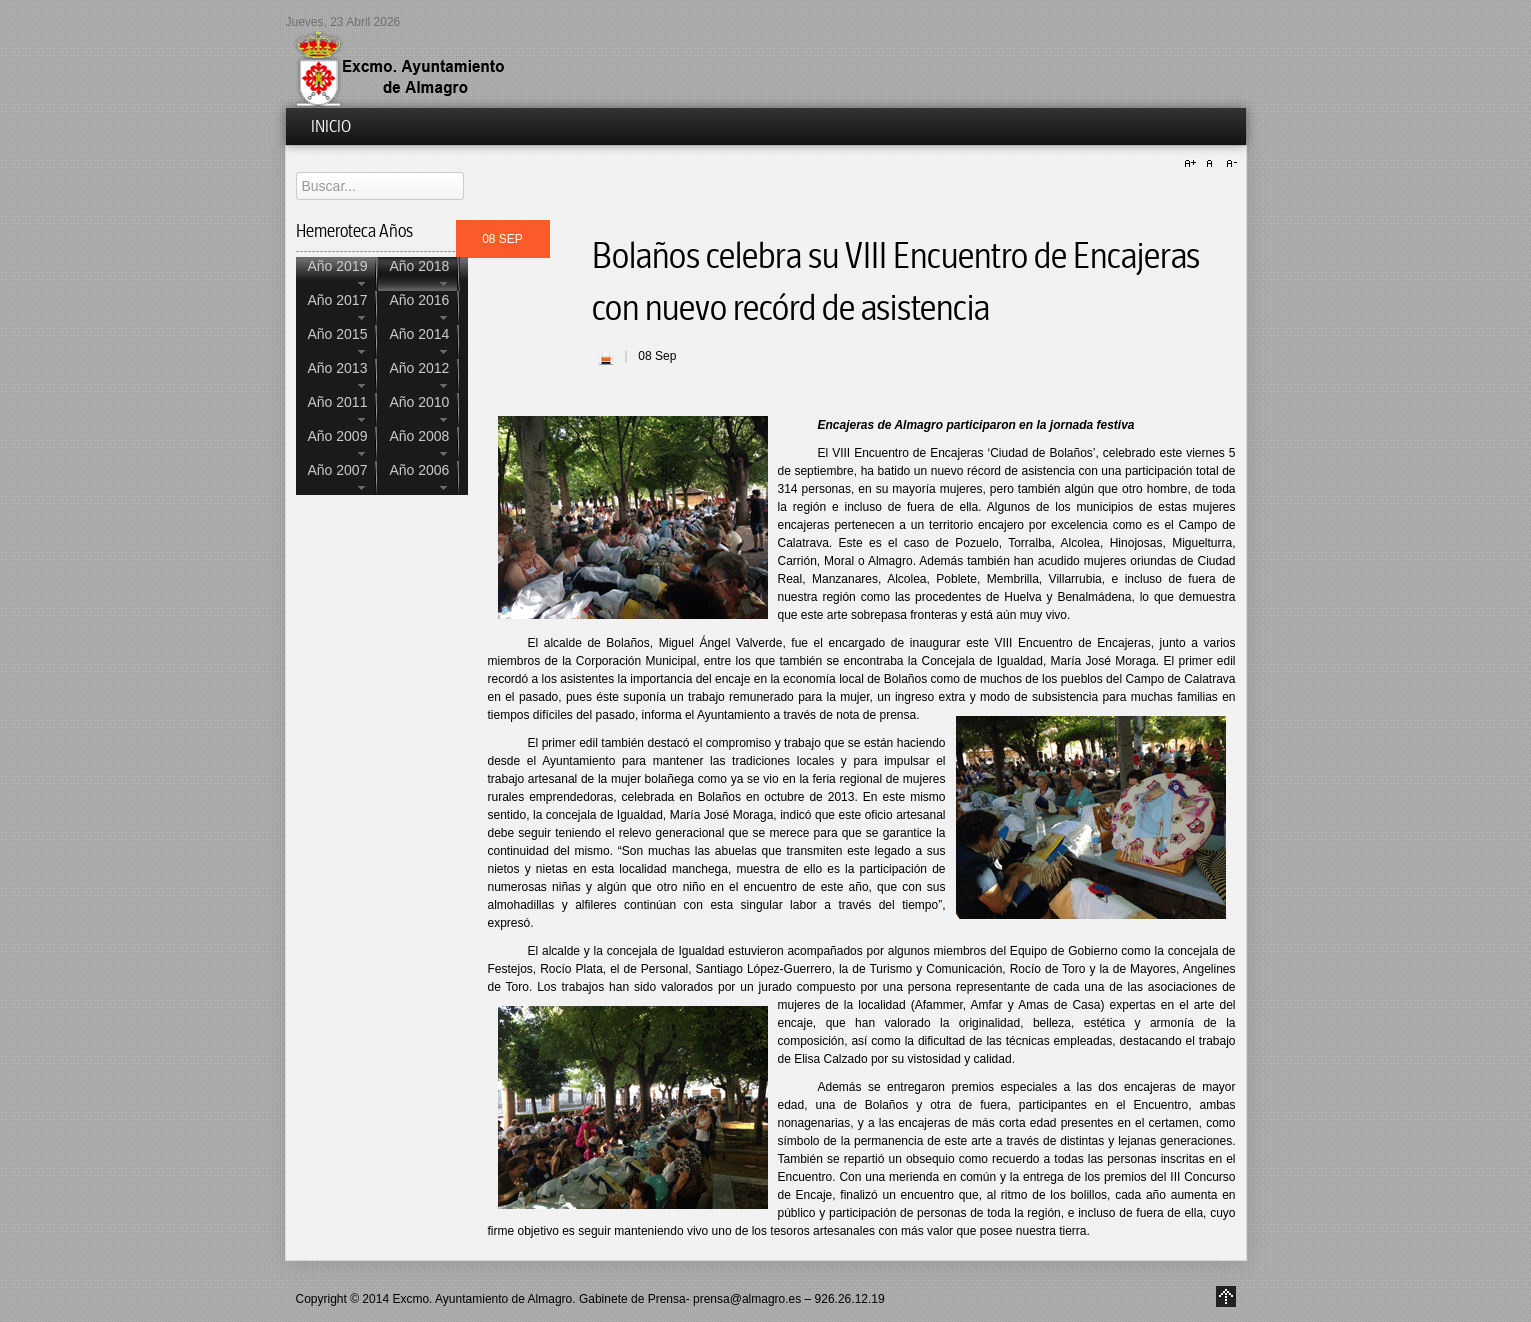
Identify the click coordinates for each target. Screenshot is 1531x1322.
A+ (1193, 164)
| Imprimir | (606, 358)
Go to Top (1226, 1296)
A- (1229, 164)
